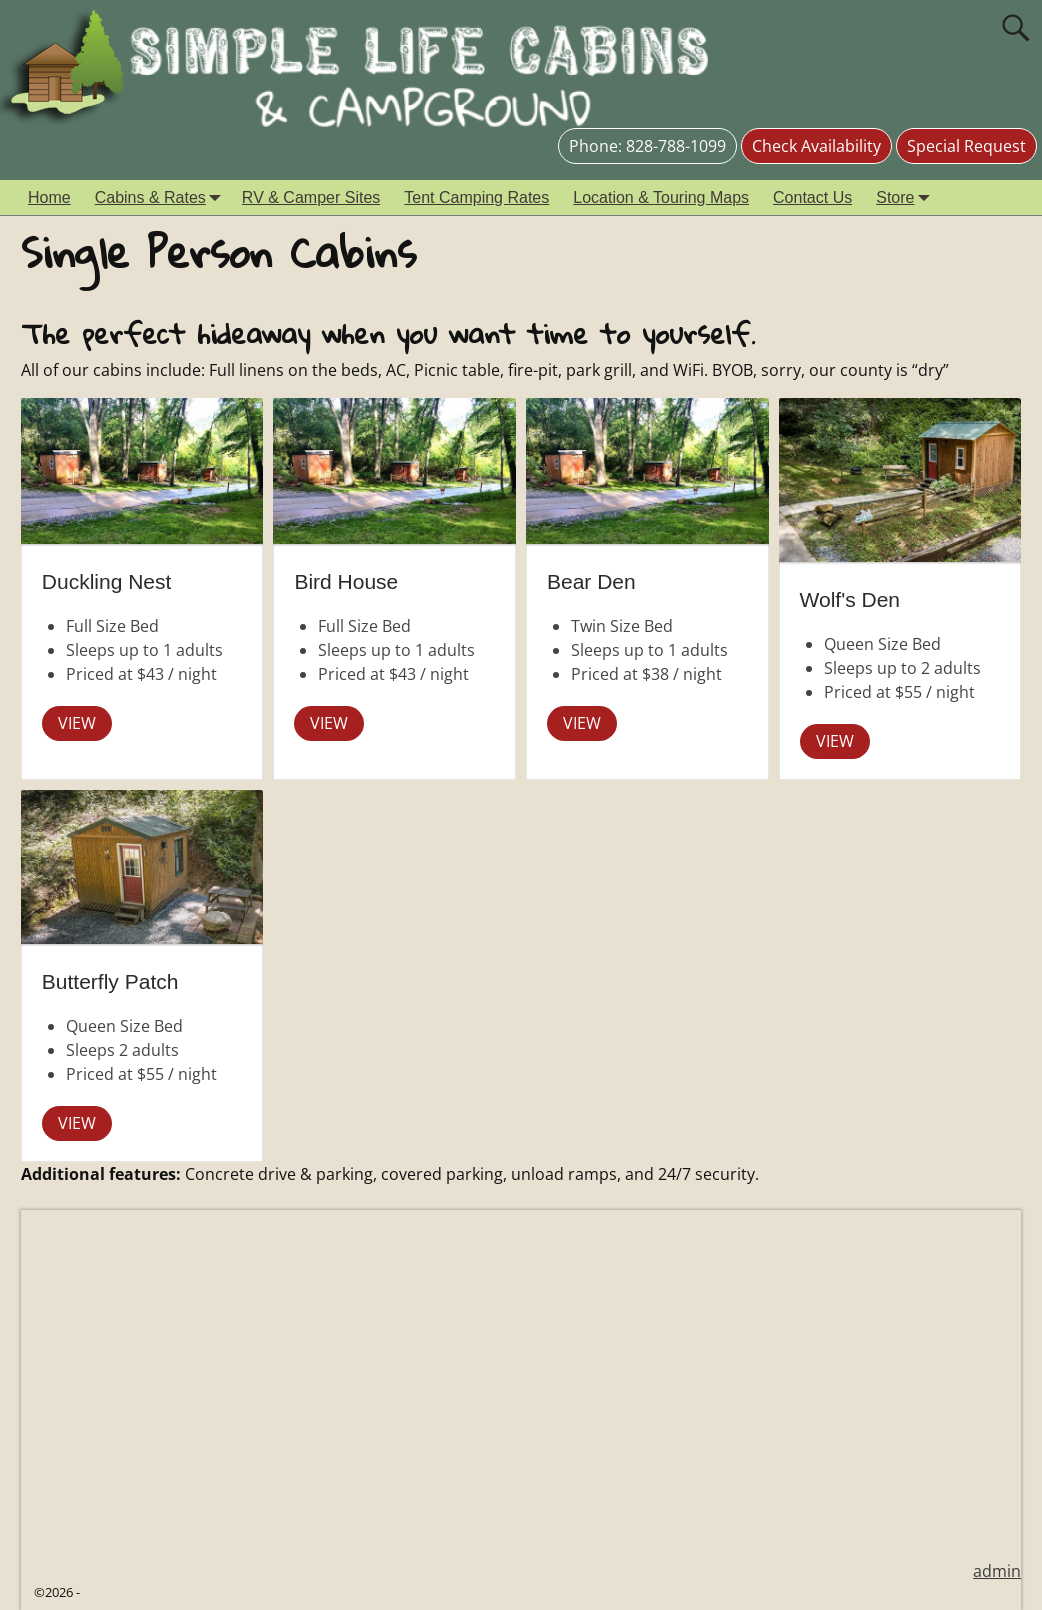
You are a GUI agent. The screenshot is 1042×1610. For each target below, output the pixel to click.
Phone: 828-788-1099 (647, 146)
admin (997, 1571)
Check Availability (816, 146)
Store (907, 197)
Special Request (966, 146)
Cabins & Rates (162, 197)
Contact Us (812, 197)
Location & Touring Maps (661, 197)
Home (49, 197)
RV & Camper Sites (311, 197)
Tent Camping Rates (476, 197)
